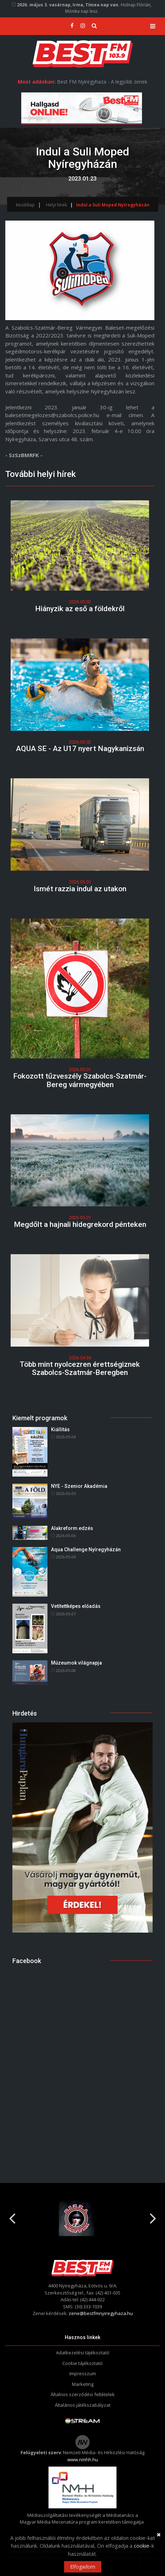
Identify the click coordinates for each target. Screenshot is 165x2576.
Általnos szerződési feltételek (83, 2394)
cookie (141, 2545)
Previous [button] (12, 2215)
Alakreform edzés (72, 1528)
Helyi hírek (56, 205)
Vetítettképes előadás (76, 1606)
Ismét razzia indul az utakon (80, 889)
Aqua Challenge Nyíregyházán (86, 1549)
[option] (82, 2218)
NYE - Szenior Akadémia (79, 1486)
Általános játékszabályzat (82, 2405)
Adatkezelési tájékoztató (82, 2352)
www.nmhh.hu (82, 2459)
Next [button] (153, 2215)
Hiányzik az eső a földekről (80, 608)
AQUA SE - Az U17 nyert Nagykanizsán (80, 748)
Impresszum (82, 2373)
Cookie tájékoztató (82, 2363)
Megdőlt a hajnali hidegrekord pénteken (80, 1224)
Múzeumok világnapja (76, 1663)
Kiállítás (60, 1429)
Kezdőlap (25, 205)
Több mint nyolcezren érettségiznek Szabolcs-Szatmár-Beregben (80, 1368)
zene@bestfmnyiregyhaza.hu (101, 2313)
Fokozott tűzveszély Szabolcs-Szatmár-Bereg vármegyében (80, 1080)
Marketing (82, 2384)
